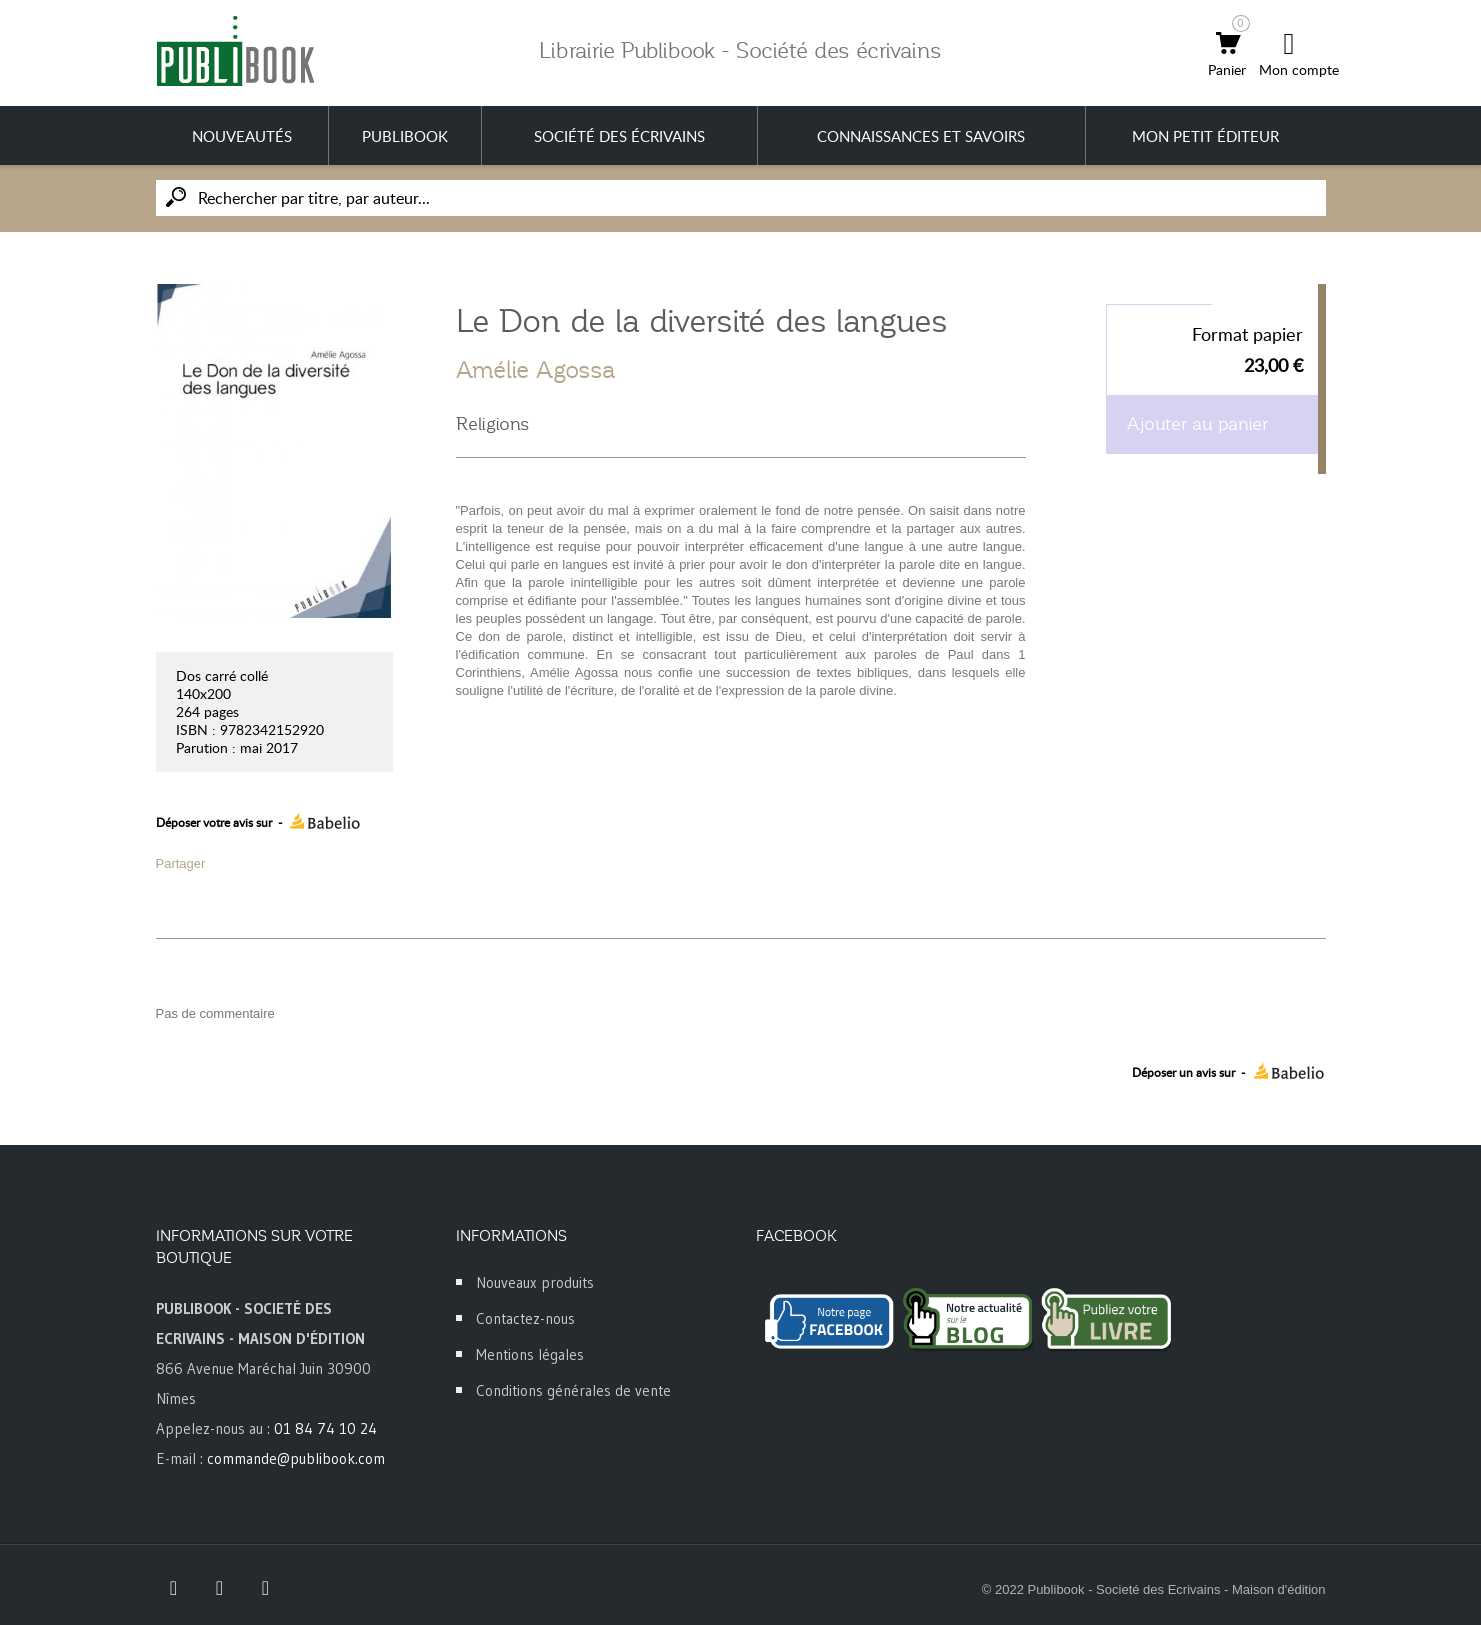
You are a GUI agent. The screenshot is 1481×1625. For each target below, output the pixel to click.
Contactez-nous (525, 1318)
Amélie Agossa (536, 370)
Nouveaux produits (535, 1282)
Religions (492, 424)
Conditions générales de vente (573, 1390)
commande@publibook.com (296, 1458)
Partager (181, 863)
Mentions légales (530, 1354)
